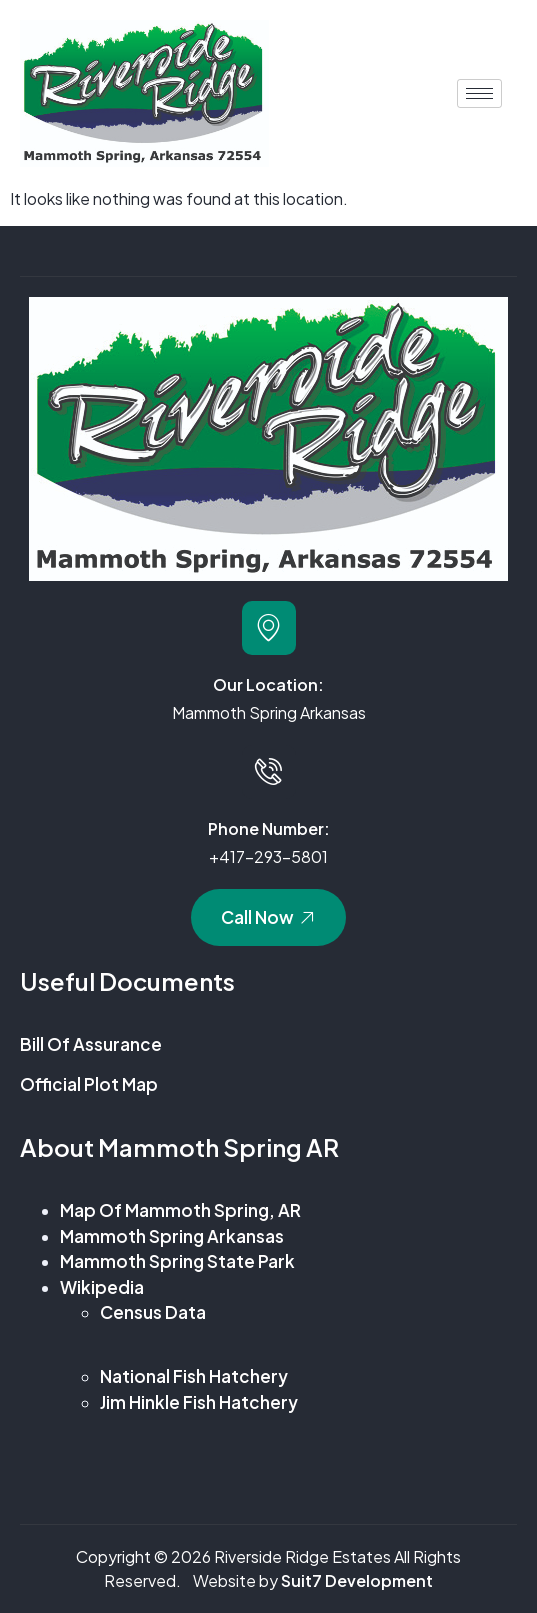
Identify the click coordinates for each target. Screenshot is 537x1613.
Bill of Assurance (92, 1044)
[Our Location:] (269, 628)
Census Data (153, 1312)
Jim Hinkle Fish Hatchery (199, 1402)
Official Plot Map (89, 1084)
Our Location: (268, 684)
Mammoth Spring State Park (177, 1261)
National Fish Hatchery (194, 1376)
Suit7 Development (357, 1580)
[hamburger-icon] (479, 93)
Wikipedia (102, 1287)
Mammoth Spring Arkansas (172, 1236)
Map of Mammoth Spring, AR (180, 1210)
